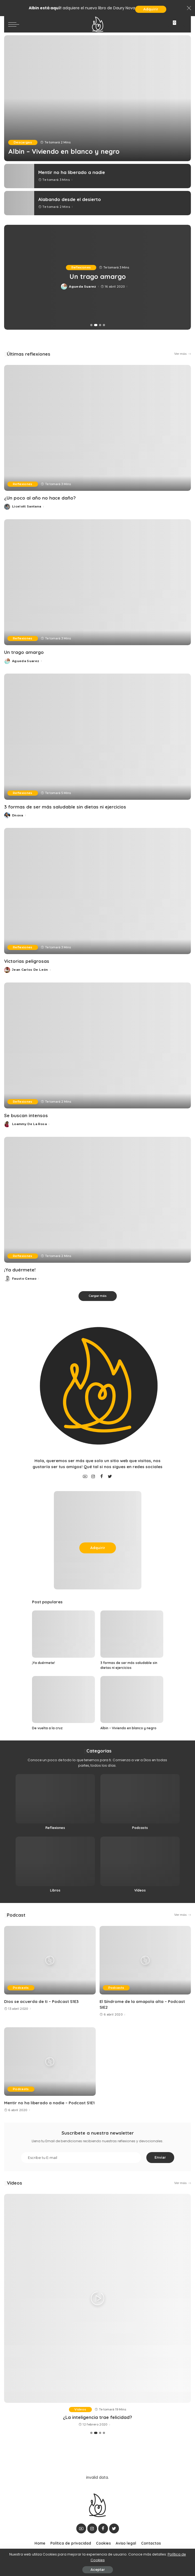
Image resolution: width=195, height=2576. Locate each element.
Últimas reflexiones (28, 354)
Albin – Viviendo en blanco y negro (64, 151)
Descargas (23, 142)
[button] (91, 325)
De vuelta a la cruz (47, 1728)
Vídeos (14, 2183)
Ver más (182, 354)
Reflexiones (81, 267)
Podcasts (21, 1988)
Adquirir (150, 9)
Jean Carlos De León (30, 969)
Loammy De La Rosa (29, 1124)
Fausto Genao (24, 1278)
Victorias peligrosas (26, 961)
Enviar (160, 2157)
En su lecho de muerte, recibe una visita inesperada (97, 2417)
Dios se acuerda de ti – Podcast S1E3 (41, 2001)
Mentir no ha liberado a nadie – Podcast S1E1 (49, 2102)
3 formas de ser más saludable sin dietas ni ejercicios (65, 807)
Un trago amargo (24, 652)
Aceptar (98, 2570)
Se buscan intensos (26, 1115)
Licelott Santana (82, 286)
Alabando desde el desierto (69, 199)
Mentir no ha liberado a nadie (71, 172)
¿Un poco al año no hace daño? (97, 276)
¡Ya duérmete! (20, 1270)
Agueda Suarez (25, 661)
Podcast (16, 1915)
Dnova (17, 815)
